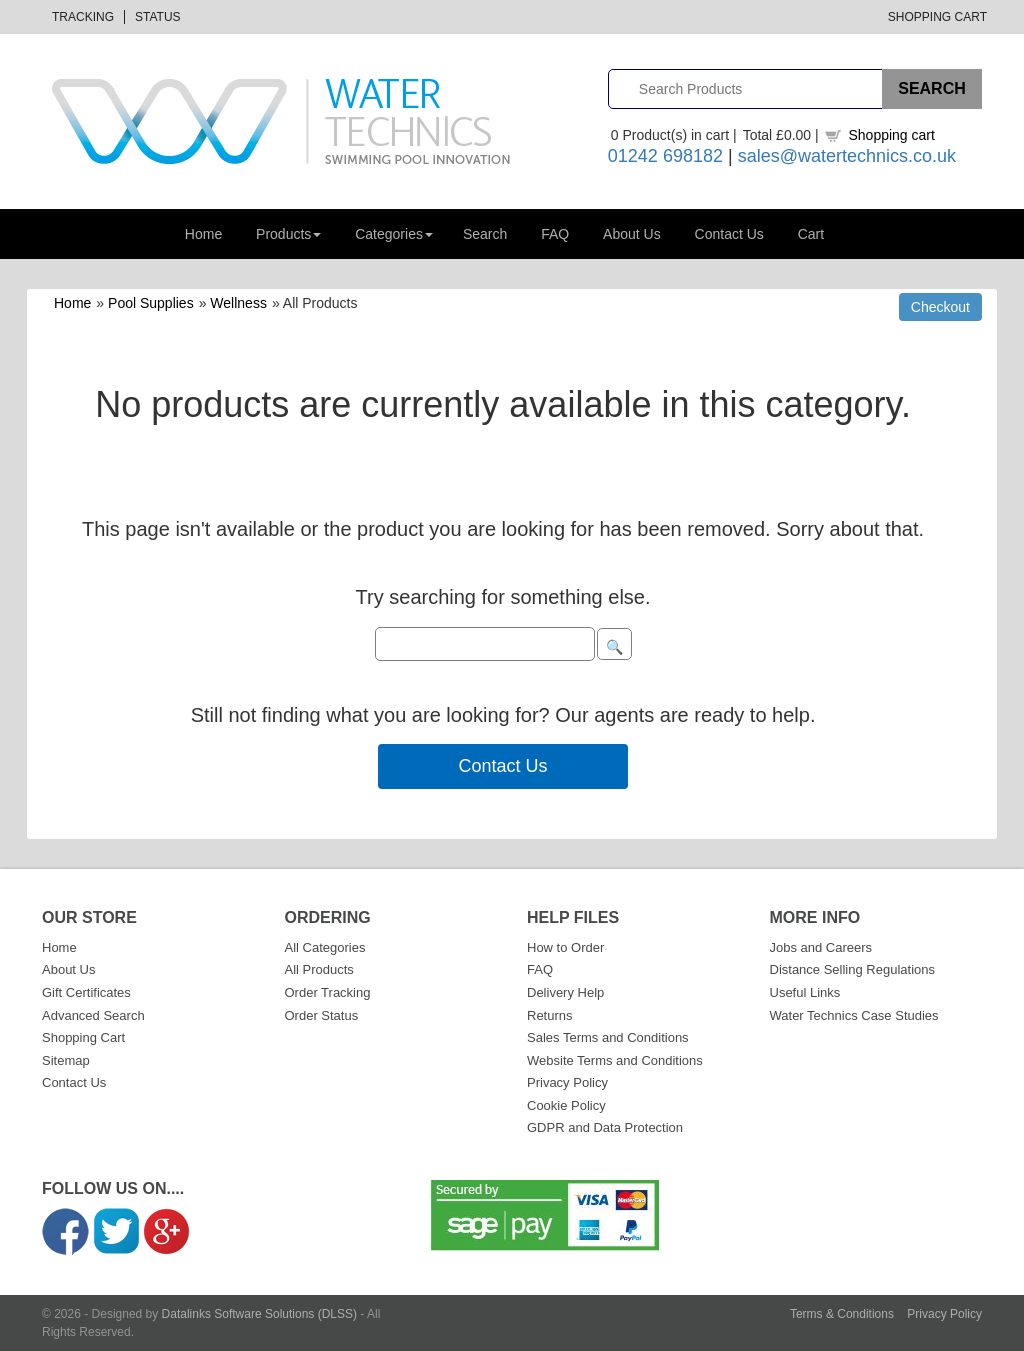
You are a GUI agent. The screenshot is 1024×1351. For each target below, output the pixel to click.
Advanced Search (93, 1015)
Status (158, 17)
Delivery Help (565, 992)
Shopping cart (891, 135)
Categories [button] (394, 234)
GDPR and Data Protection (605, 1127)
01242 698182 (665, 156)
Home (203, 234)
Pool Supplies (151, 303)
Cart (811, 234)
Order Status (322, 1015)
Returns (550, 1015)
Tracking (83, 17)
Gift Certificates (86, 992)
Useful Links (805, 992)
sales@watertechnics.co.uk (847, 156)
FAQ (555, 234)
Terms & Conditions (842, 1314)
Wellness (238, 303)
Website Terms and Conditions (615, 1060)
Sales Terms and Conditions (608, 1037)
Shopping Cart (937, 17)
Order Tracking (328, 992)
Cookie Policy (566, 1105)
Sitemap (66, 1060)
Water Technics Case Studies (854, 1015)
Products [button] (288, 234)
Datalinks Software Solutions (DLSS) (259, 1314)
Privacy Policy (567, 1082)
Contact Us (729, 234)
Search (485, 234)
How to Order (565, 947)
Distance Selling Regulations (852, 969)
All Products (319, 969)
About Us (632, 234)
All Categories (325, 947)
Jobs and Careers (821, 947)
